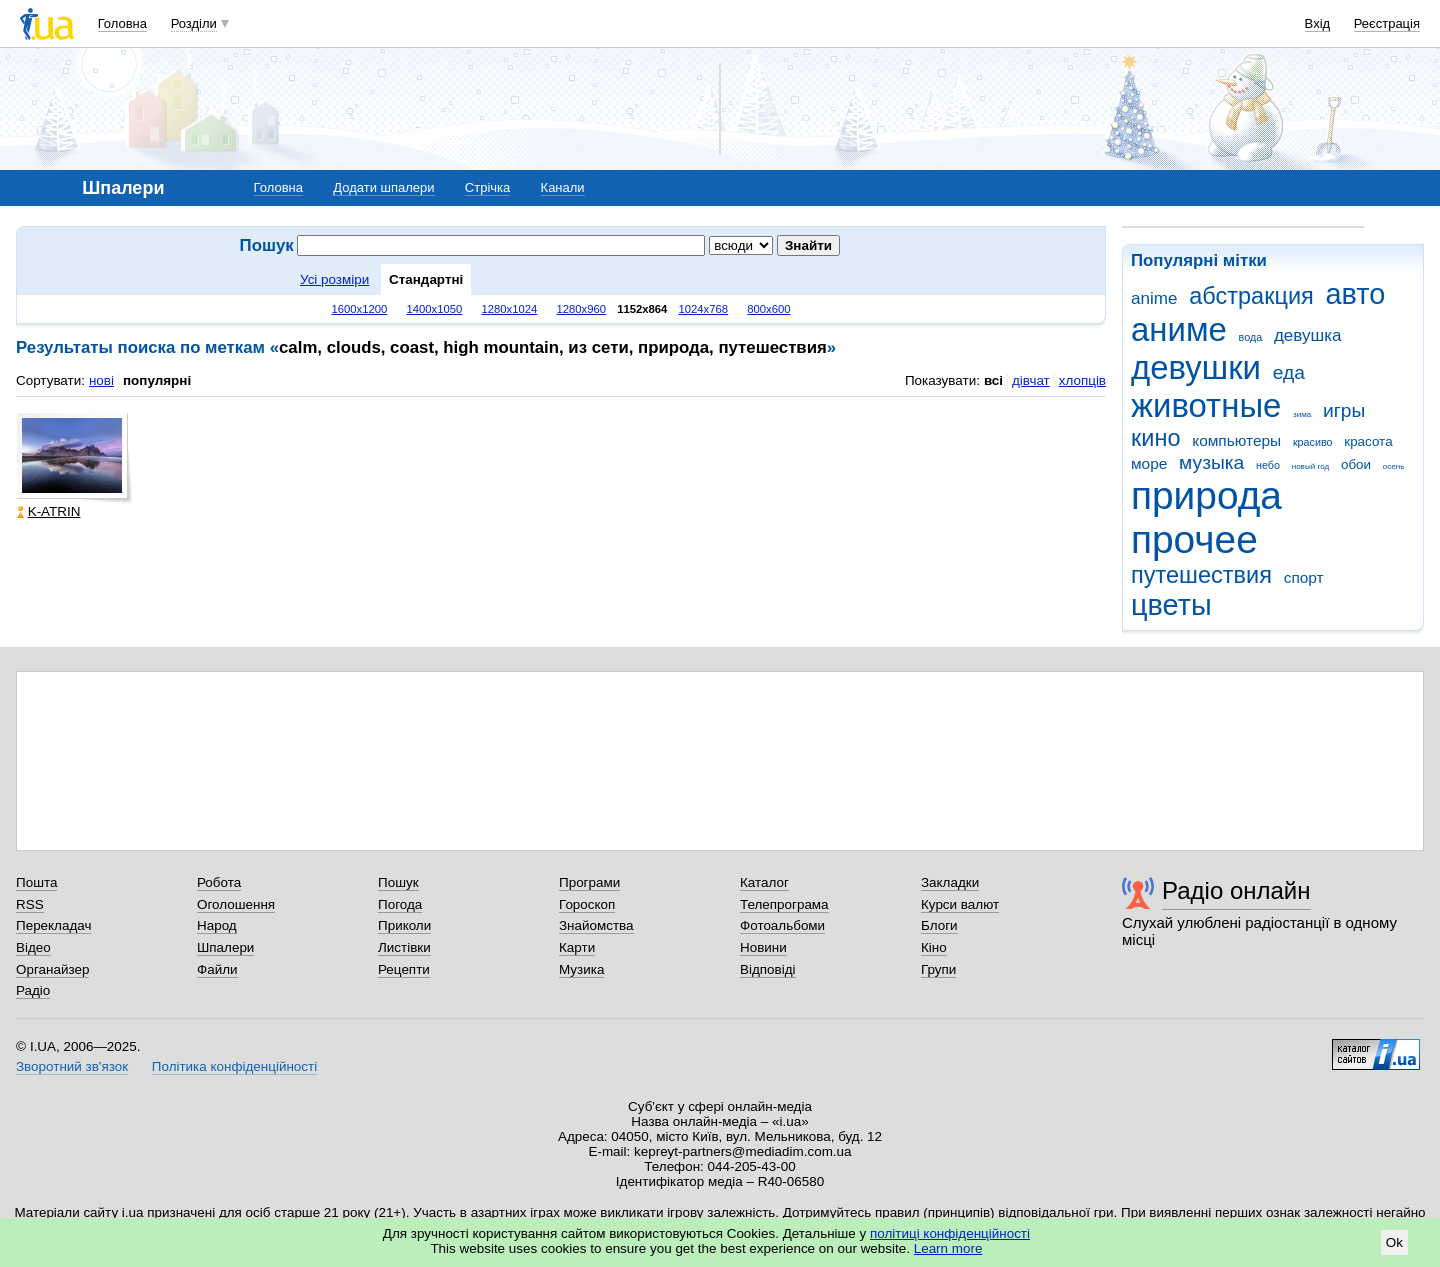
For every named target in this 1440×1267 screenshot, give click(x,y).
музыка (1211, 462)
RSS (30, 904)
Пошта (36, 882)
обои (1356, 464)
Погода (400, 904)
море (1149, 463)
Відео (33, 947)
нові (101, 380)
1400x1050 (434, 309)
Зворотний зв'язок (72, 1066)
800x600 (768, 309)
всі (993, 380)
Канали (563, 187)
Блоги (939, 925)
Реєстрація (1387, 23)
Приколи (404, 925)
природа (1206, 495)
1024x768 (704, 309)
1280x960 (581, 309)
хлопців (1082, 380)
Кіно (934, 947)
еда (1289, 372)
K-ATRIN (49, 511)
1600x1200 (360, 309)
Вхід (1318, 23)
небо (1268, 465)
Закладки (950, 882)
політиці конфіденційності (950, 1233)
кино (1156, 438)
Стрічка (487, 187)
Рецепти (404, 969)
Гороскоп (587, 904)
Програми (589, 882)
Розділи (194, 23)
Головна (122, 23)
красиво (1313, 442)
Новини (763, 947)
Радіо (33, 990)
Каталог (764, 882)
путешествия (1201, 575)
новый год (1310, 466)
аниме (1179, 329)
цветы (1171, 605)
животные (1206, 405)
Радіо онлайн (1236, 890)
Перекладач (53, 925)
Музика (581, 969)
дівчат (1031, 380)
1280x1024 (509, 309)
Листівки (404, 947)
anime (1154, 298)
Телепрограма (784, 904)
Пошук (398, 882)
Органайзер (52, 969)
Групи (938, 969)
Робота (219, 882)
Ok (1394, 1242)
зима (1302, 414)
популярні (157, 380)
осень (1394, 466)
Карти (577, 947)
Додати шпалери (383, 187)
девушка (1308, 335)
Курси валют (960, 904)
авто (1356, 294)
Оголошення (236, 904)
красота (1368, 441)
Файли (217, 969)
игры (1344, 410)
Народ (217, 925)
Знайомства (596, 925)
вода (1251, 337)
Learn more (948, 1248)
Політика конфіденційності (234, 1066)
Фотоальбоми (782, 925)
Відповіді (768, 969)
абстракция (1251, 296)
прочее (1194, 539)
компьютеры (1236, 440)
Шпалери (225, 947)
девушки (1196, 367)
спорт (1304, 577)
